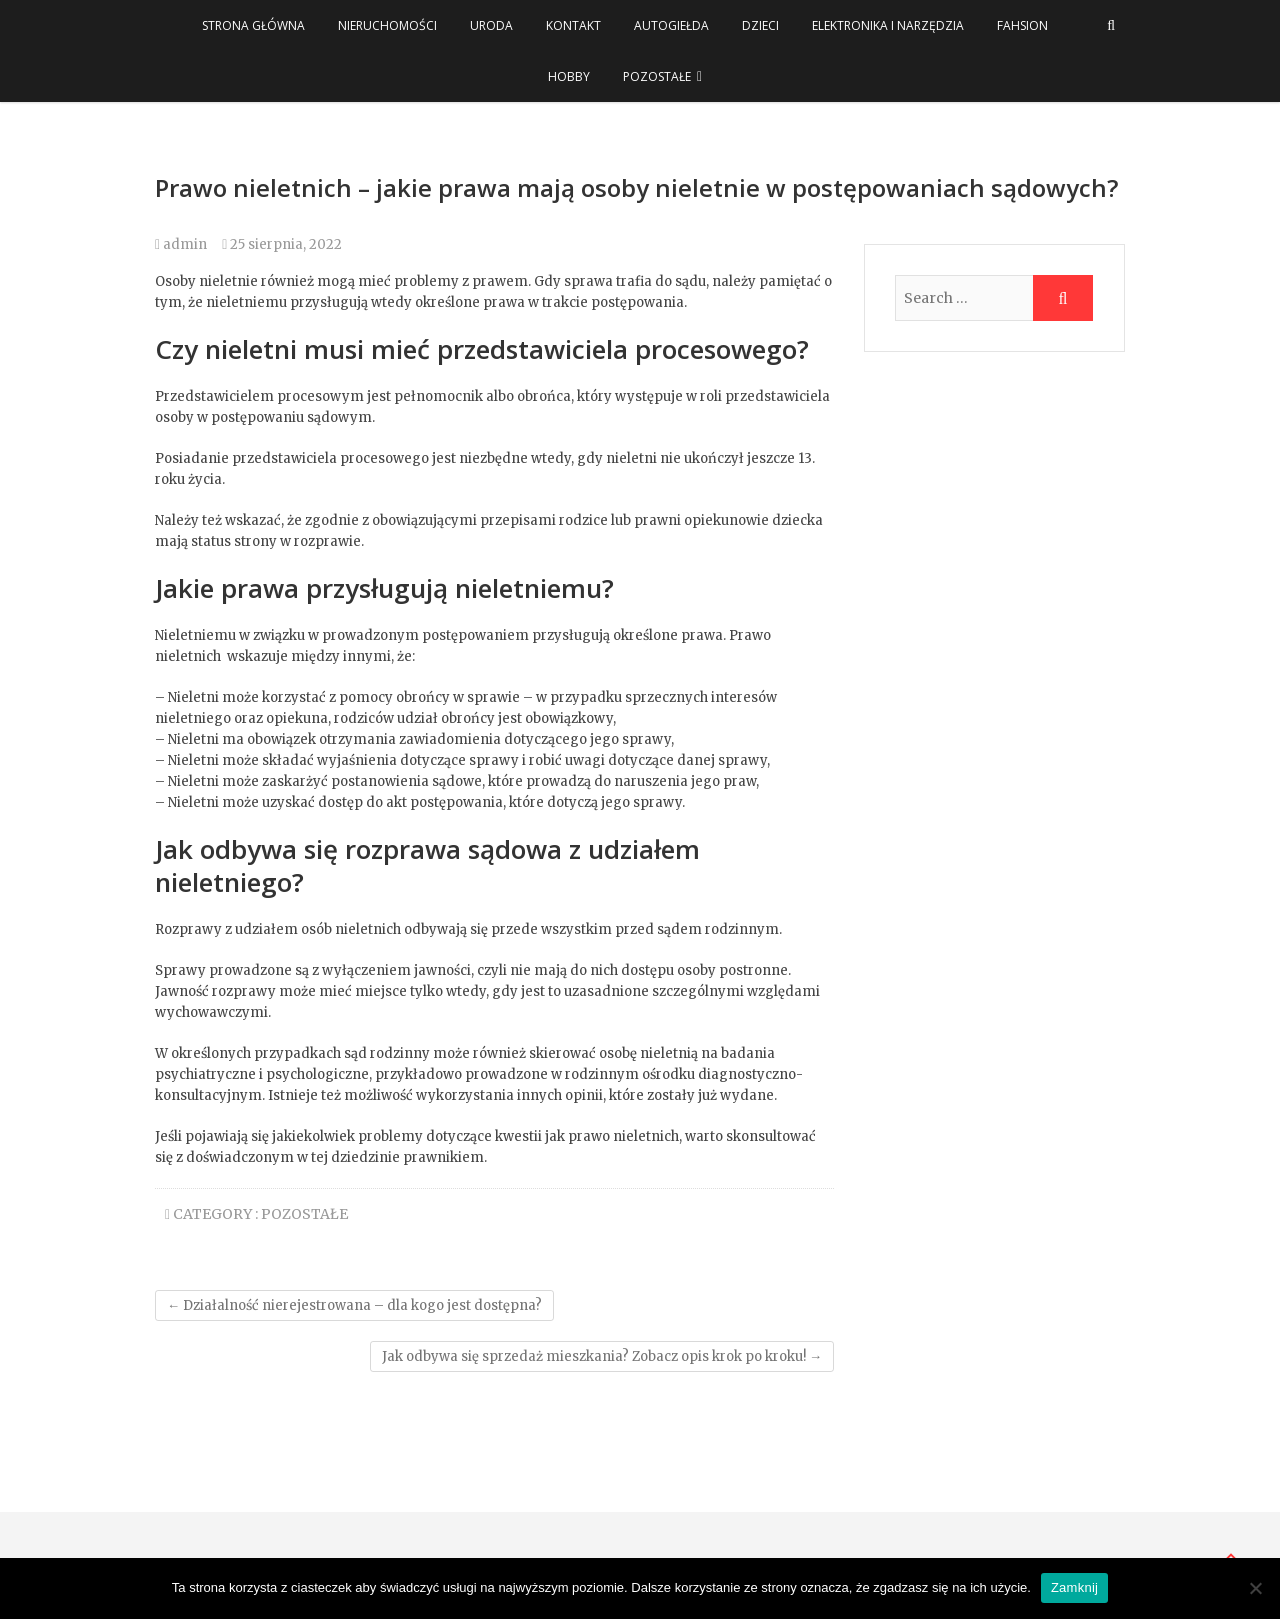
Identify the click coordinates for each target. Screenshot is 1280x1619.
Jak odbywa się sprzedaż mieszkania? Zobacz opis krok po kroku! (602, 1356)
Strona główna (253, 25)
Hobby (569, 76)
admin (181, 244)
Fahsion (1022, 25)
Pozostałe (657, 76)
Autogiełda (671, 25)
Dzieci (760, 25)
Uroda (491, 25)
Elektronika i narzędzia (888, 25)
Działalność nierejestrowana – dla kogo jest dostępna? (354, 1305)
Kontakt (573, 25)
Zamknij (1074, 1587)
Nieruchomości (387, 25)
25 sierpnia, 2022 (282, 244)
